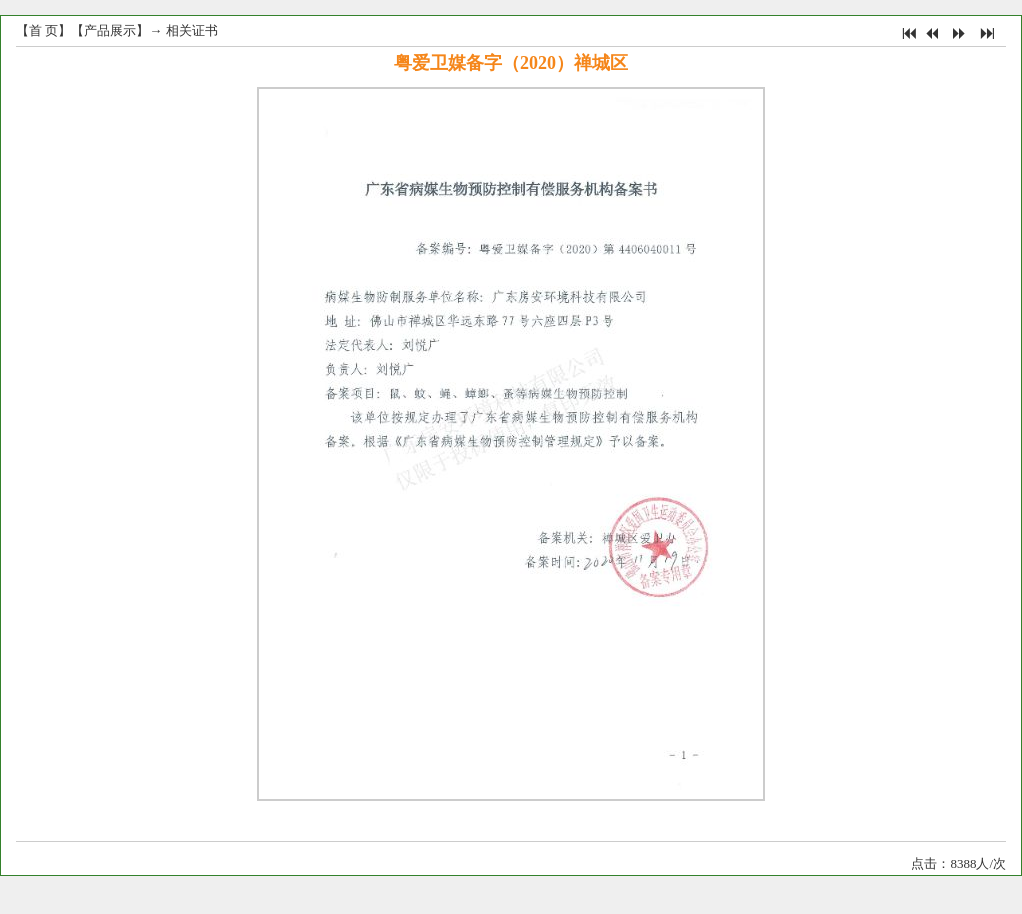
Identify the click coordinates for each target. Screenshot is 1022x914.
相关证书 (192, 30)
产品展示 (110, 30)
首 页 (43, 30)
